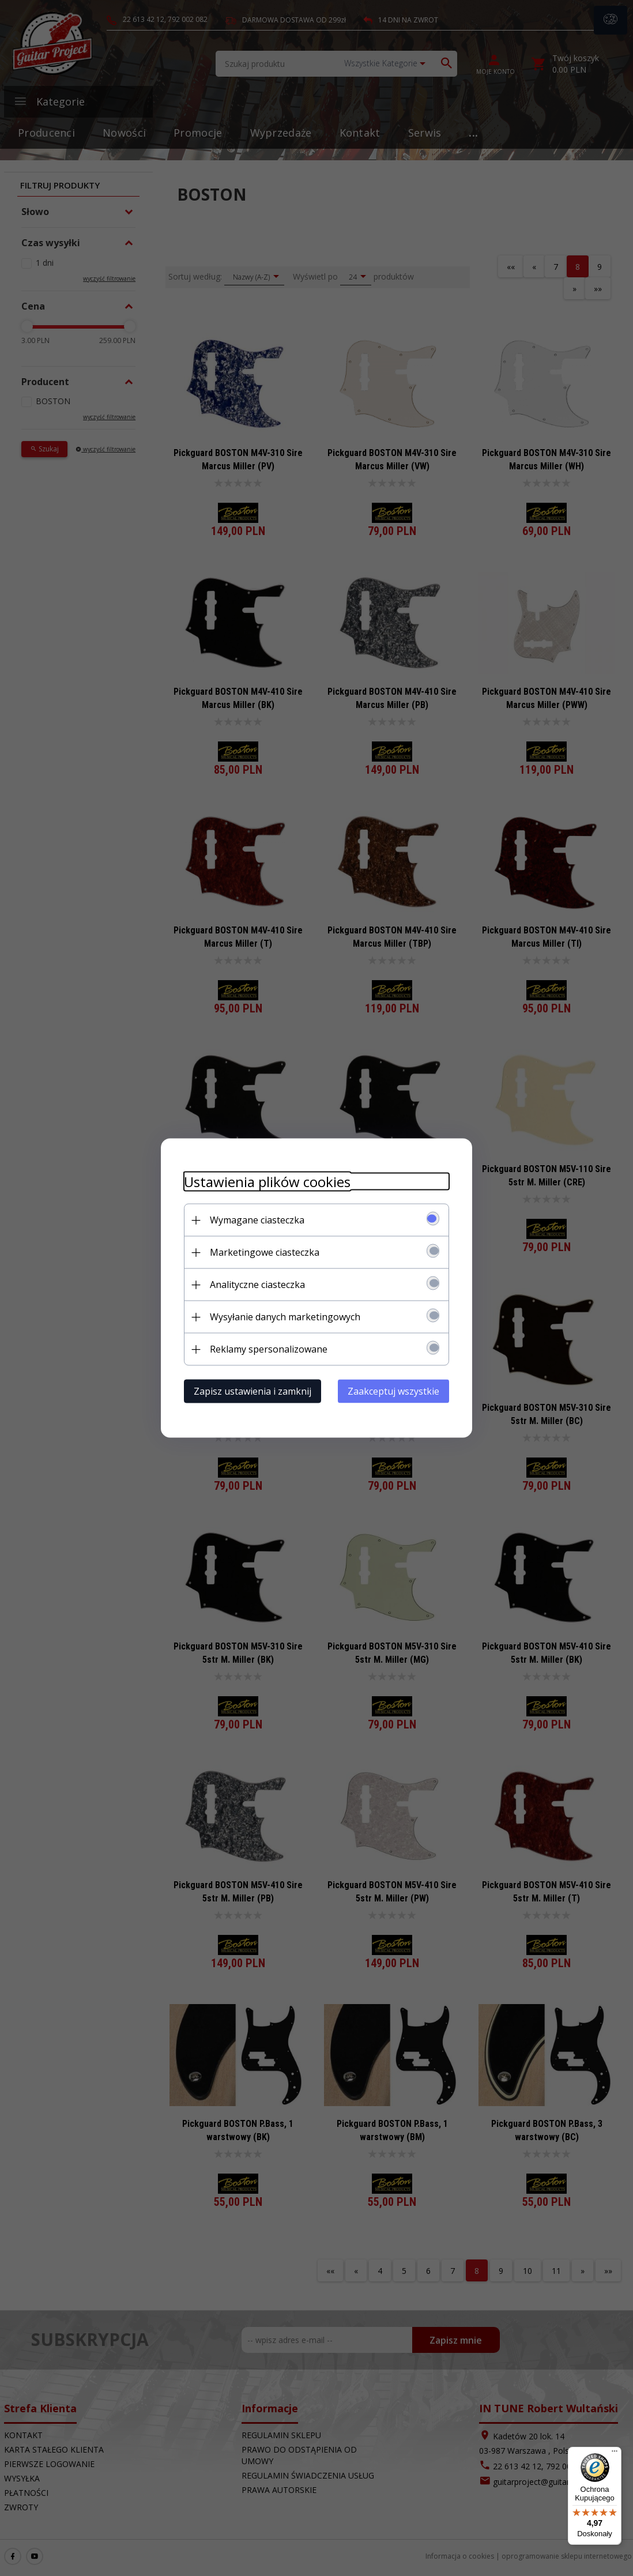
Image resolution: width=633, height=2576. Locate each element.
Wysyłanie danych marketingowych (285, 1316)
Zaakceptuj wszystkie (393, 1391)
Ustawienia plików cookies (267, 1181)
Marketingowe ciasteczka (264, 1252)
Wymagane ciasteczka (257, 1220)
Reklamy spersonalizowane (268, 1349)
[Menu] (614, 2454)
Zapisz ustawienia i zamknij (252, 1391)
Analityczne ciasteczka (257, 1284)
